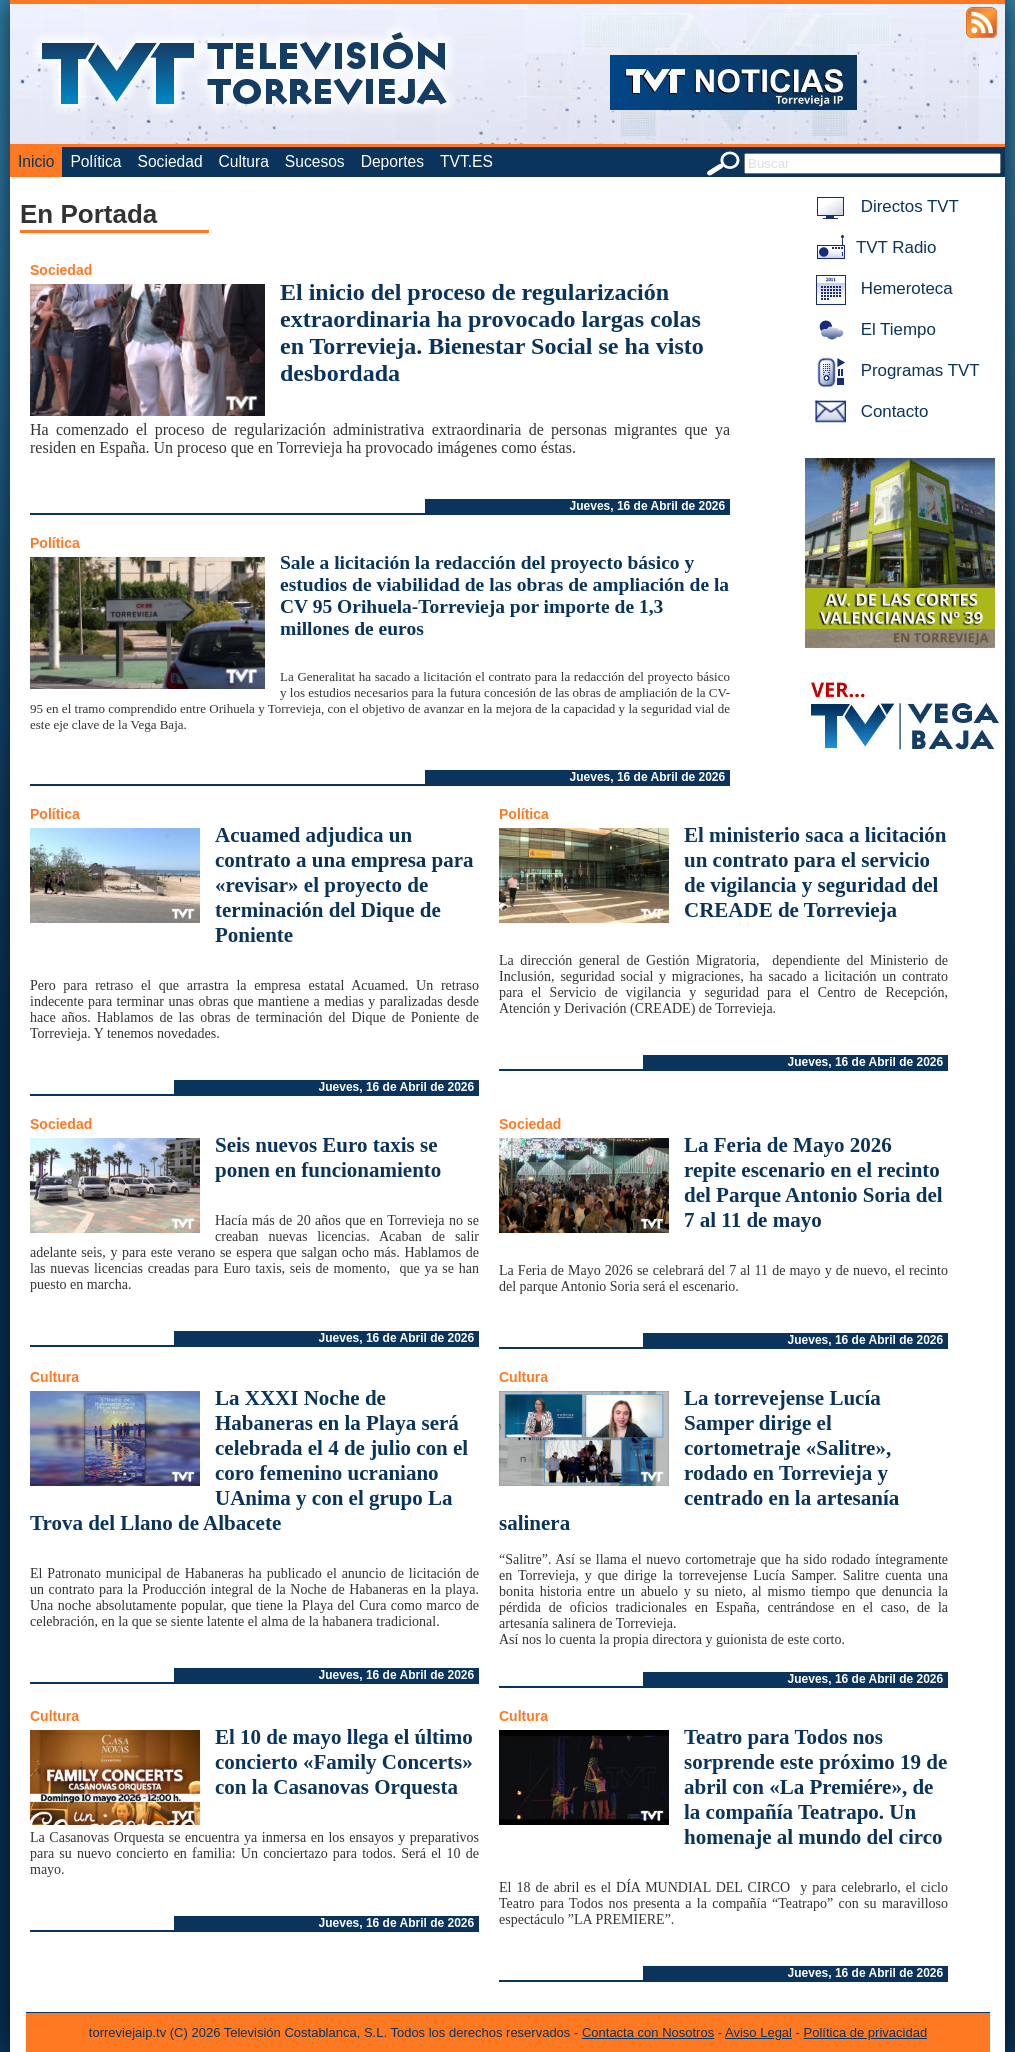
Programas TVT (894, 370)
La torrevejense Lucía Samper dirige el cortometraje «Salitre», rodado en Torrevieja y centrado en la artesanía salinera (699, 1460)
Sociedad (170, 161)
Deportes (392, 161)
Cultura (244, 161)
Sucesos (315, 161)
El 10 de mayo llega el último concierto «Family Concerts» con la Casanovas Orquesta (344, 1762)
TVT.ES (466, 161)
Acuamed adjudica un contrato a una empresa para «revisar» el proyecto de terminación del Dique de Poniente (344, 885)
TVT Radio (872, 247)
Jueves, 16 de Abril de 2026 (648, 506)
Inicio (36, 161)
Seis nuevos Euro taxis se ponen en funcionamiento (328, 1157)
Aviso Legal (758, 2032)
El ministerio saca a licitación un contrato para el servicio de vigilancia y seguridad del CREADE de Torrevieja (815, 872)
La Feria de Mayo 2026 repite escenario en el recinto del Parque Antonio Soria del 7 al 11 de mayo (813, 1182)
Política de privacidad (866, 2032)
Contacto (868, 411)
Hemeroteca (880, 288)
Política (95, 161)
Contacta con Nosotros (648, 2032)
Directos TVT (883, 206)
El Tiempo (872, 329)
